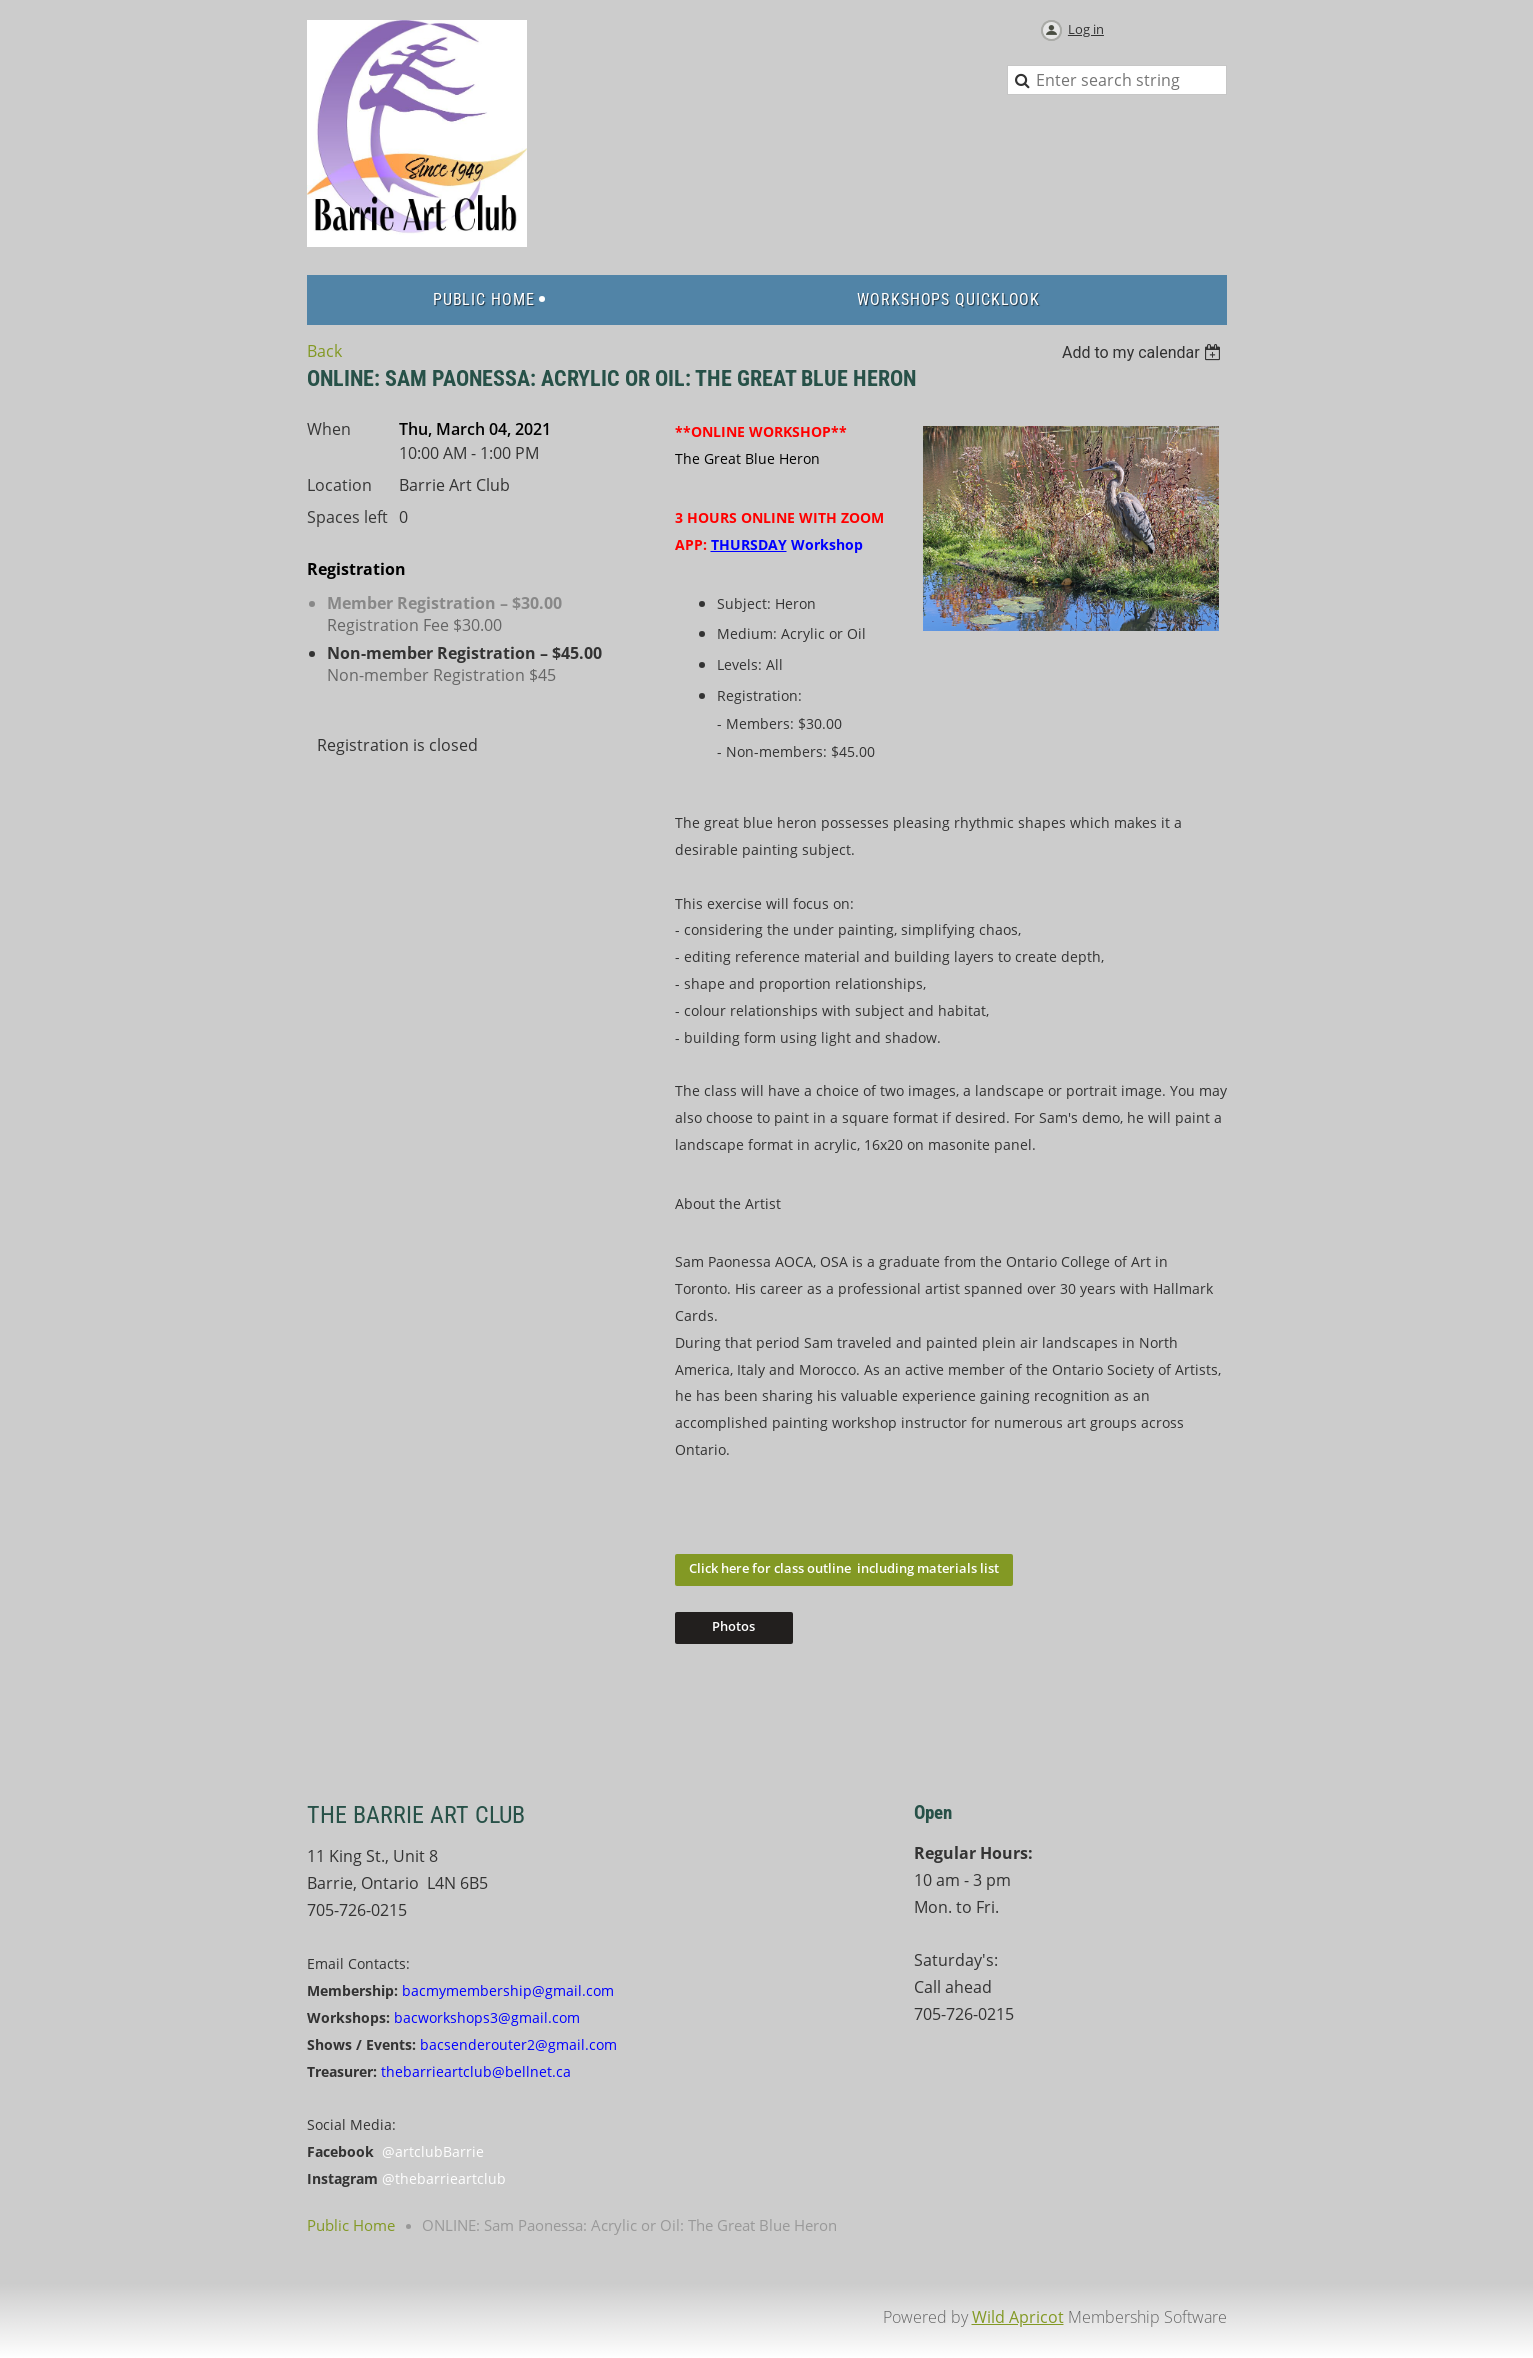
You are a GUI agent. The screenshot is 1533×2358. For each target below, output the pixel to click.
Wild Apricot (1018, 2317)
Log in (1086, 29)
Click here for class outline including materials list (844, 1568)
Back (324, 351)
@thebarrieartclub (444, 2178)
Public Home (351, 2225)
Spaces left (347, 517)
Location (339, 485)
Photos (733, 1626)
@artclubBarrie (433, 2151)
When (329, 429)
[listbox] (1144, 352)
